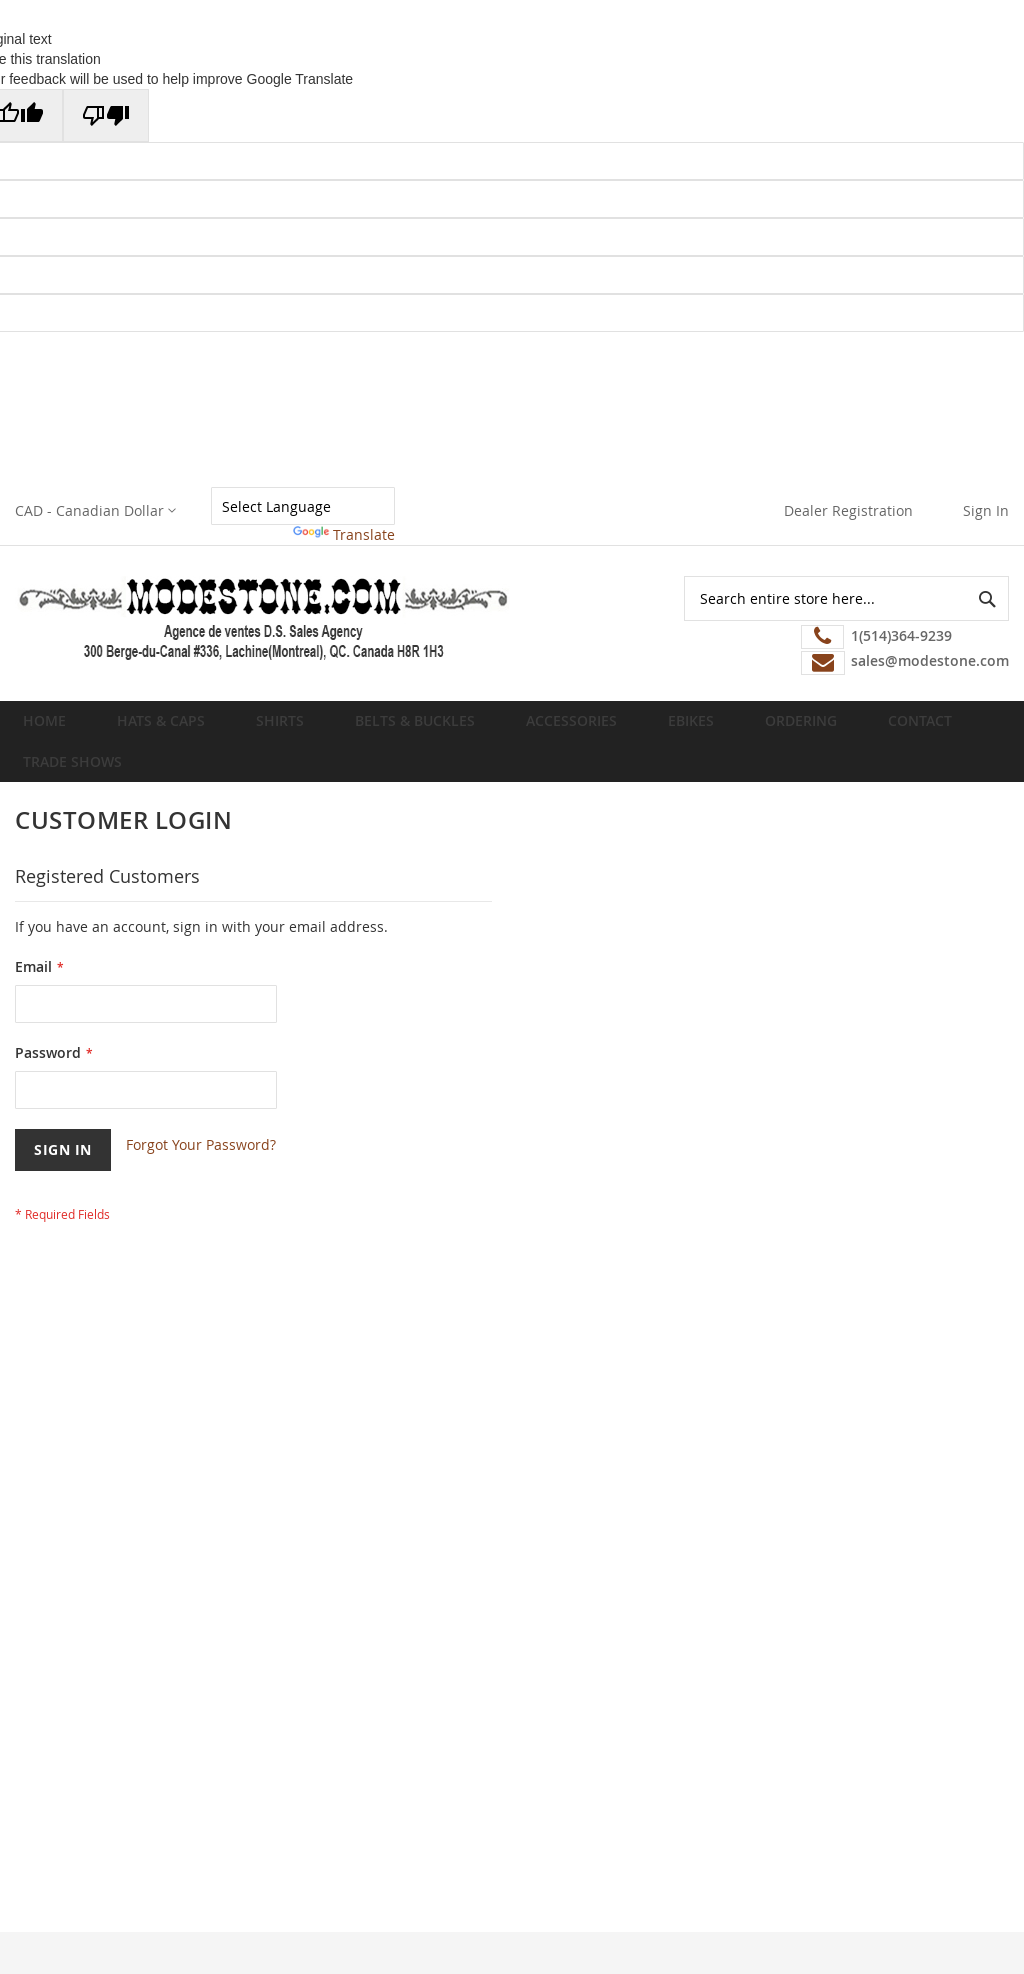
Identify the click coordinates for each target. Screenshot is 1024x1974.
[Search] (986, 598)
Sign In (986, 510)
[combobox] (846, 598)
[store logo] (263, 618)
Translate (344, 534)
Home (50, 728)
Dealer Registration (848, 510)
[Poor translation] (106, 115)
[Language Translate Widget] (303, 506)
